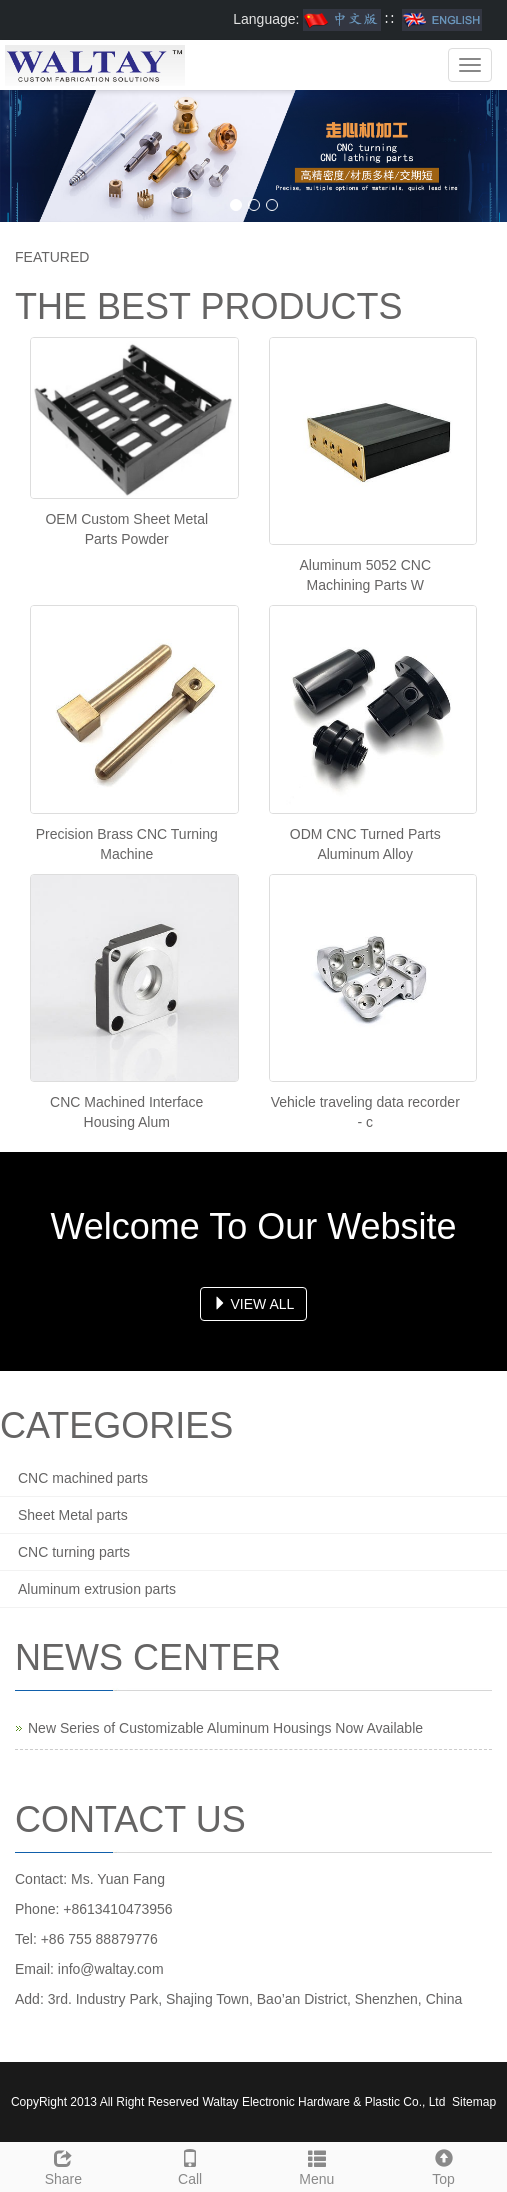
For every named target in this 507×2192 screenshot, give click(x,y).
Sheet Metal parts (73, 1515)
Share (63, 2165)
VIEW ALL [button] (254, 1304)
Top (443, 2165)
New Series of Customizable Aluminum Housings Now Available (225, 1728)
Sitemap (474, 2102)
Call (190, 2165)
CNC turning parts (74, 1552)
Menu (317, 2165)
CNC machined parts (83, 1478)
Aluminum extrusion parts (97, 1589)
